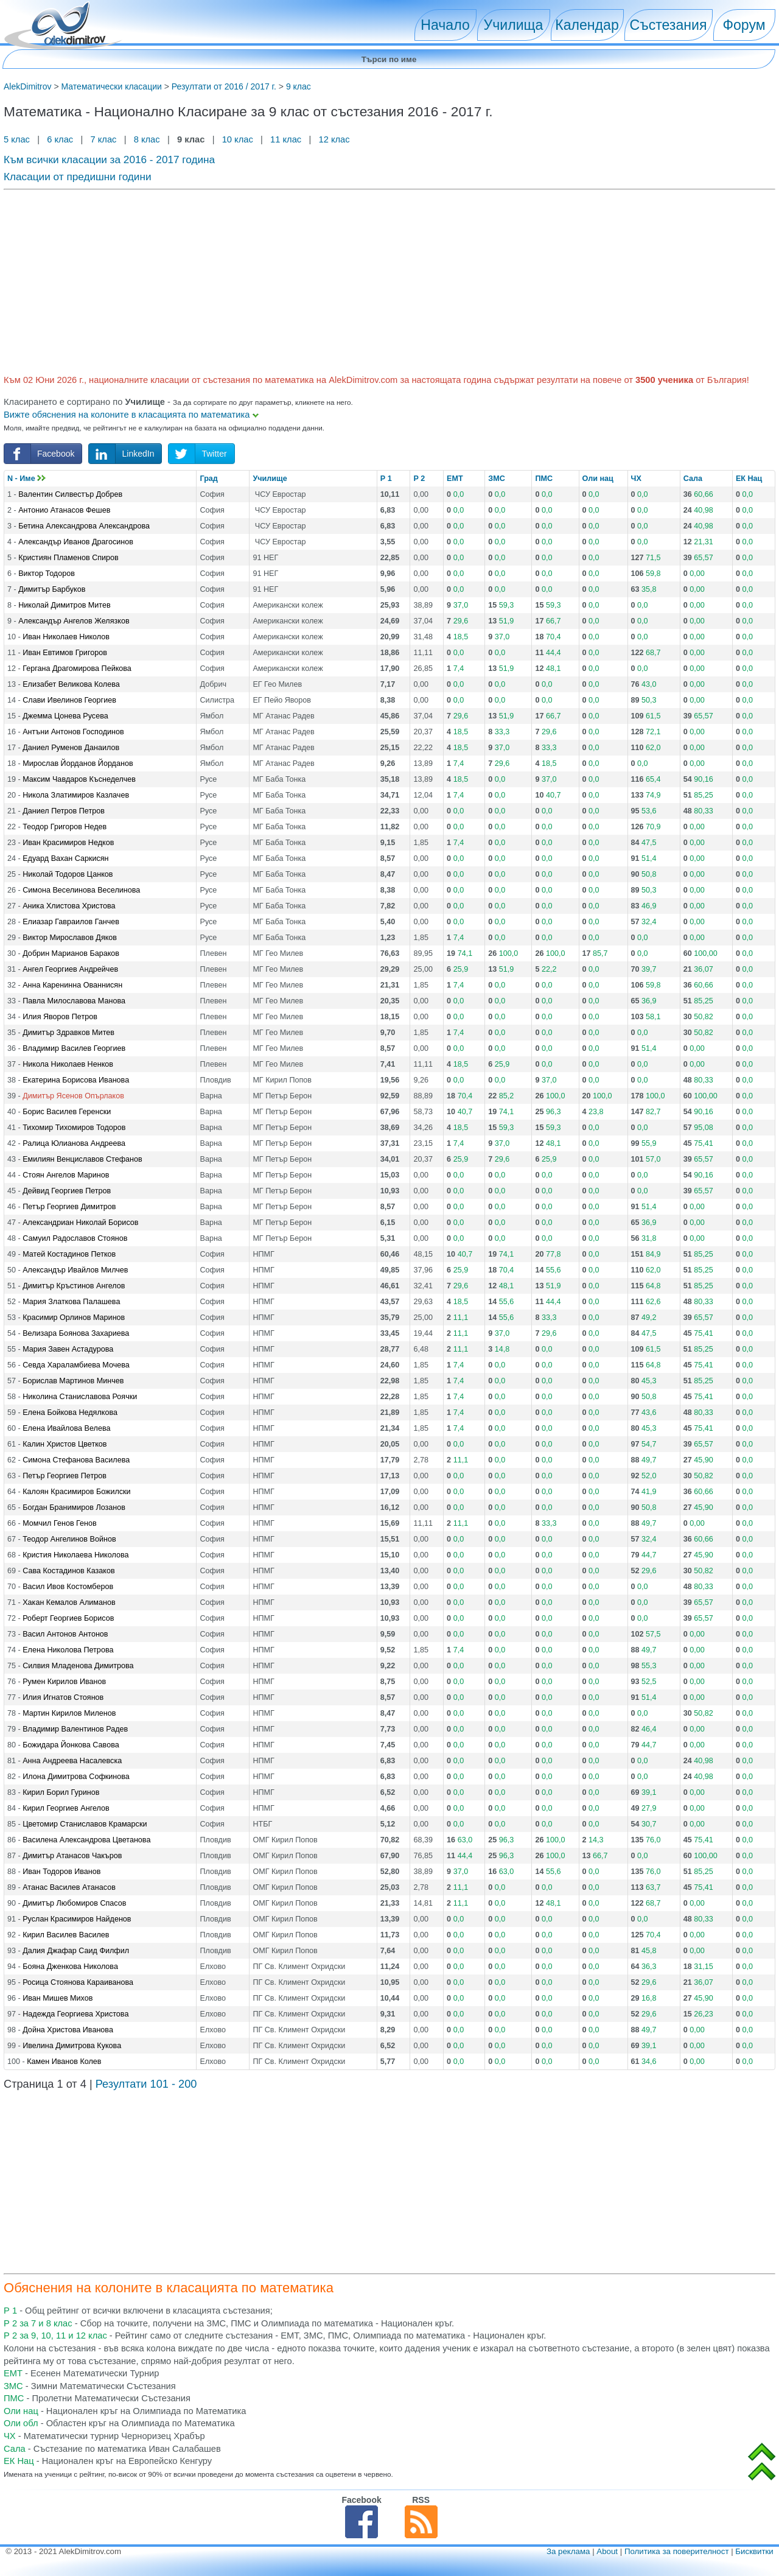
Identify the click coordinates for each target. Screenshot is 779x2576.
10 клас (238, 139)
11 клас (286, 139)
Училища (513, 25)
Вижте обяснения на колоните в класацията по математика (131, 414)
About (607, 2551)
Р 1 (386, 478)
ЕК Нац (749, 478)
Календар (587, 25)
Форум (743, 25)
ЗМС (496, 478)
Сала (692, 478)
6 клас (59, 139)
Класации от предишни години (78, 176)
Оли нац (597, 478)
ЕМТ (455, 478)
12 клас (335, 139)
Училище (270, 478)
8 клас (146, 139)
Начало (445, 25)
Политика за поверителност (676, 2551)
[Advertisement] (369, 280)
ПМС (544, 478)
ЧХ (636, 478)
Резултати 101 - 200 (146, 2084)
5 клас (18, 139)
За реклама (568, 2551)
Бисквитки (754, 2551)
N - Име (26, 478)
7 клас (103, 139)
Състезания (668, 25)
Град (208, 478)
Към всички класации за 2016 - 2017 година (109, 159)
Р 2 (419, 478)
